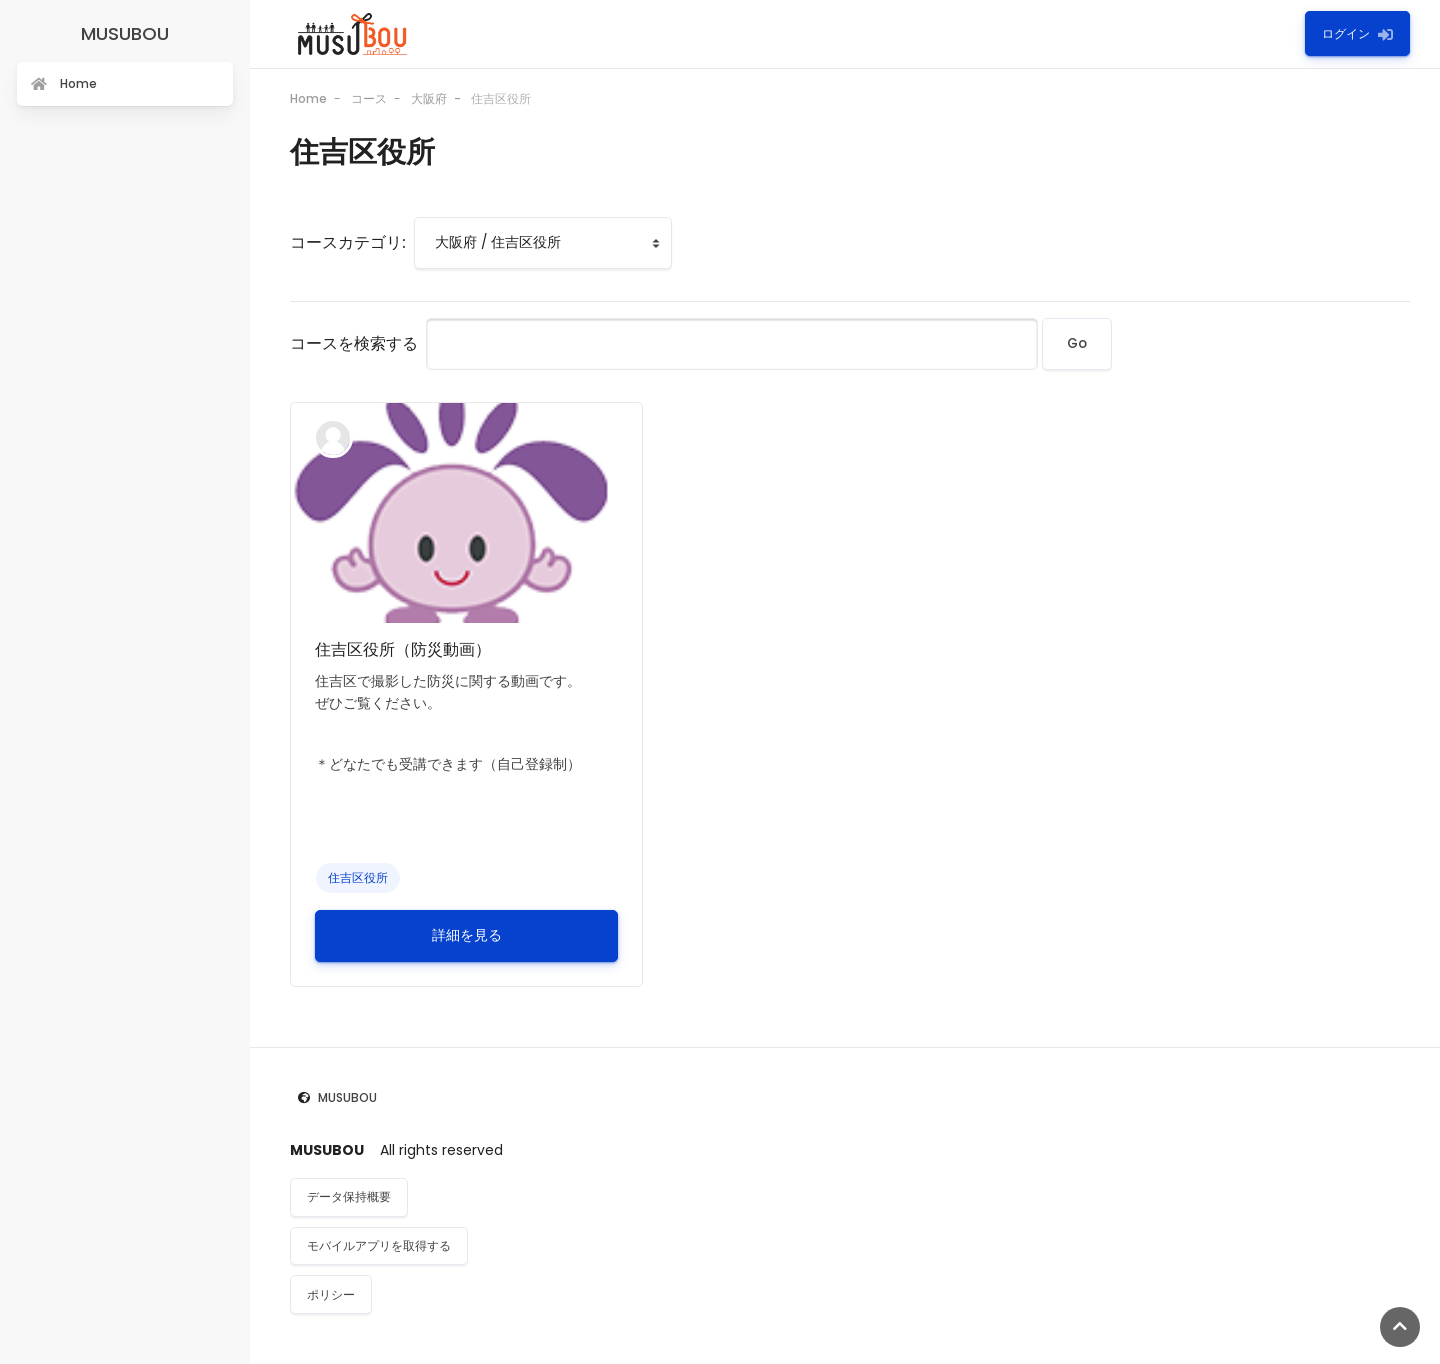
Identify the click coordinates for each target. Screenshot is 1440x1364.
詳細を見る (467, 935)
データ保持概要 (349, 1196)
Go (1077, 343)
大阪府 (429, 98)
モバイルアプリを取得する (379, 1245)
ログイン (1357, 33)
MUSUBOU (347, 1097)
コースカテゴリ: (348, 242)
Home (308, 98)
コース (369, 98)
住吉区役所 (501, 98)
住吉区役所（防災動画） (403, 649)
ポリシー (331, 1294)
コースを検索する (354, 343)
